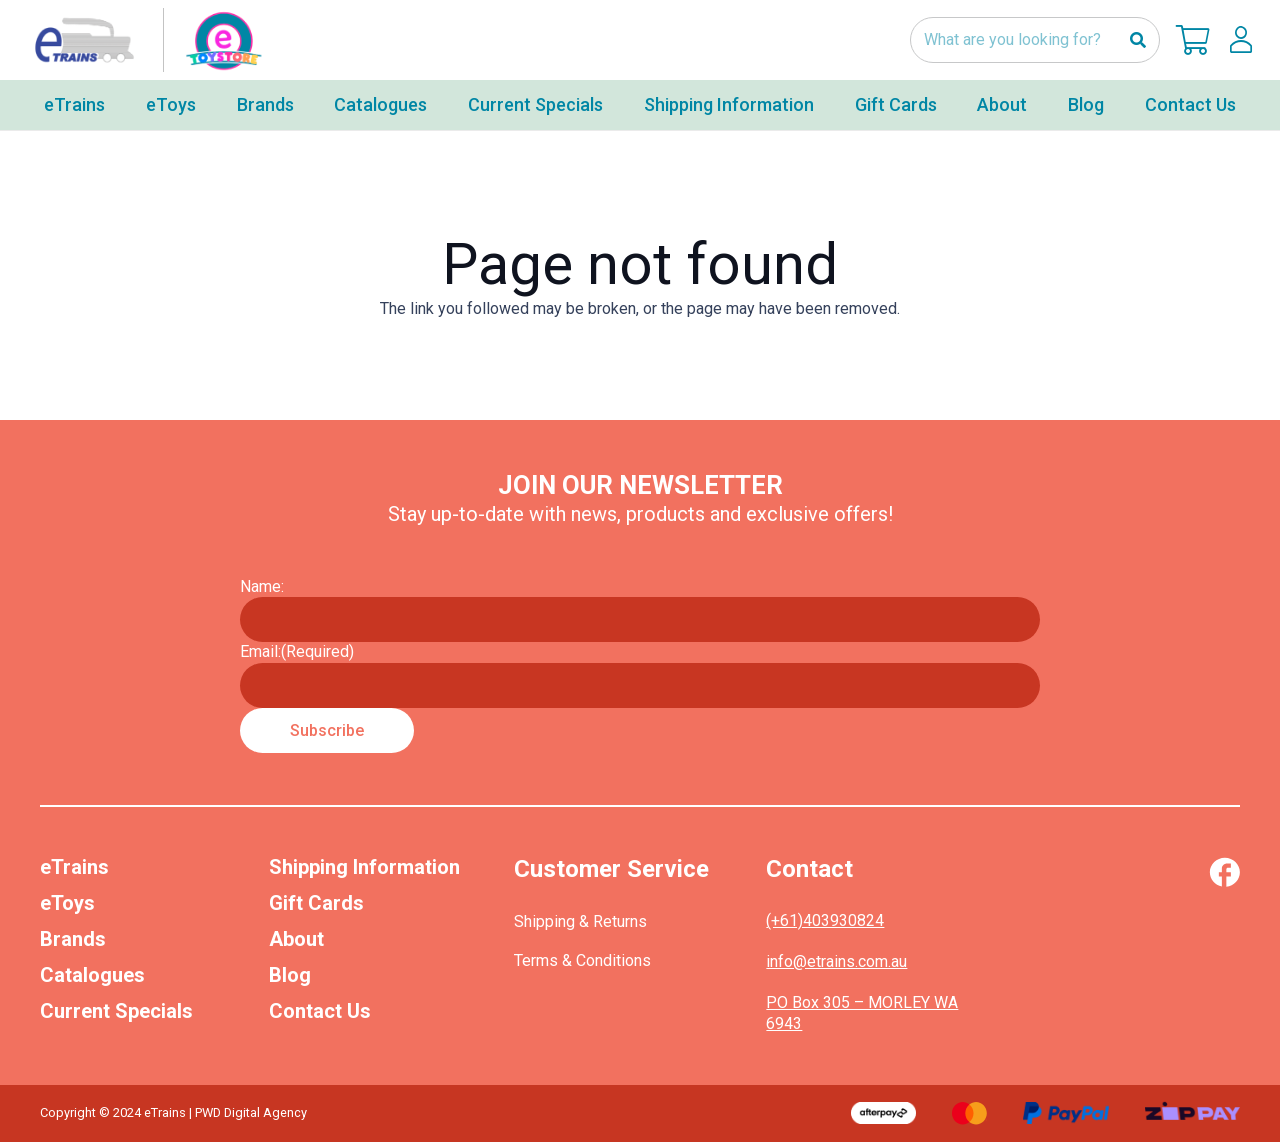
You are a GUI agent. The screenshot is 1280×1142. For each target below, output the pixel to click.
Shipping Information (364, 867)
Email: (297, 651)
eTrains (74, 867)
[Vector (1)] (1224, 872)
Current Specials (116, 1011)
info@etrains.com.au (836, 961)
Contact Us (320, 1011)
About (296, 939)
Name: (262, 586)
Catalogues (92, 975)
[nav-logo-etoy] (144, 40)
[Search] (1137, 40)
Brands (73, 939)
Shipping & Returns (580, 921)
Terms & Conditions (582, 960)
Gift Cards (316, 903)
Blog (290, 975)
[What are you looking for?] (1035, 40)
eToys (67, 903)
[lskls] (1241, 40)
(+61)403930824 (825, 920)
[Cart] (1193, 40)
